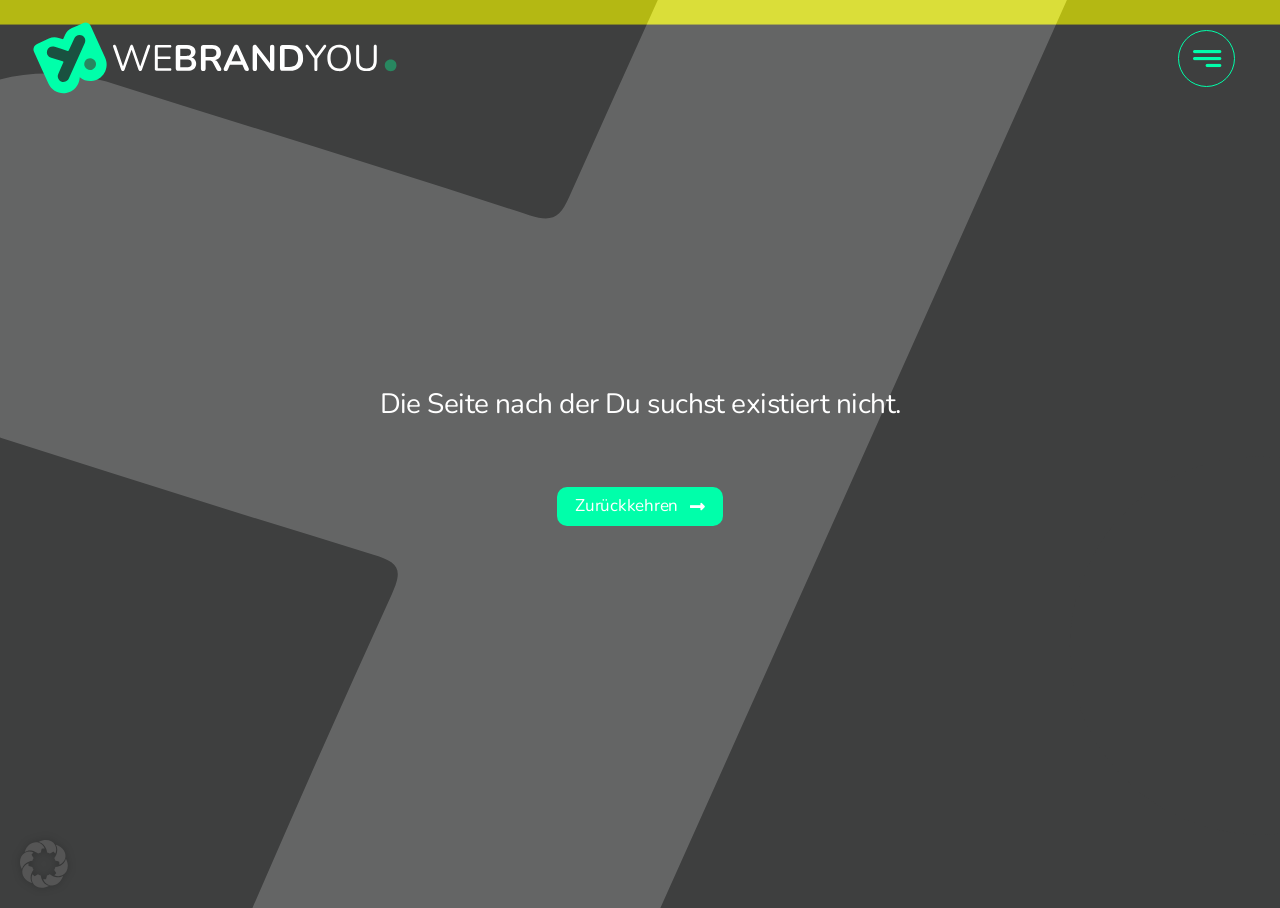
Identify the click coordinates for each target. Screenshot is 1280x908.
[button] (44, 864)
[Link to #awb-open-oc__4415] (1206, 58)
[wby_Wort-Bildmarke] (215, 28)
